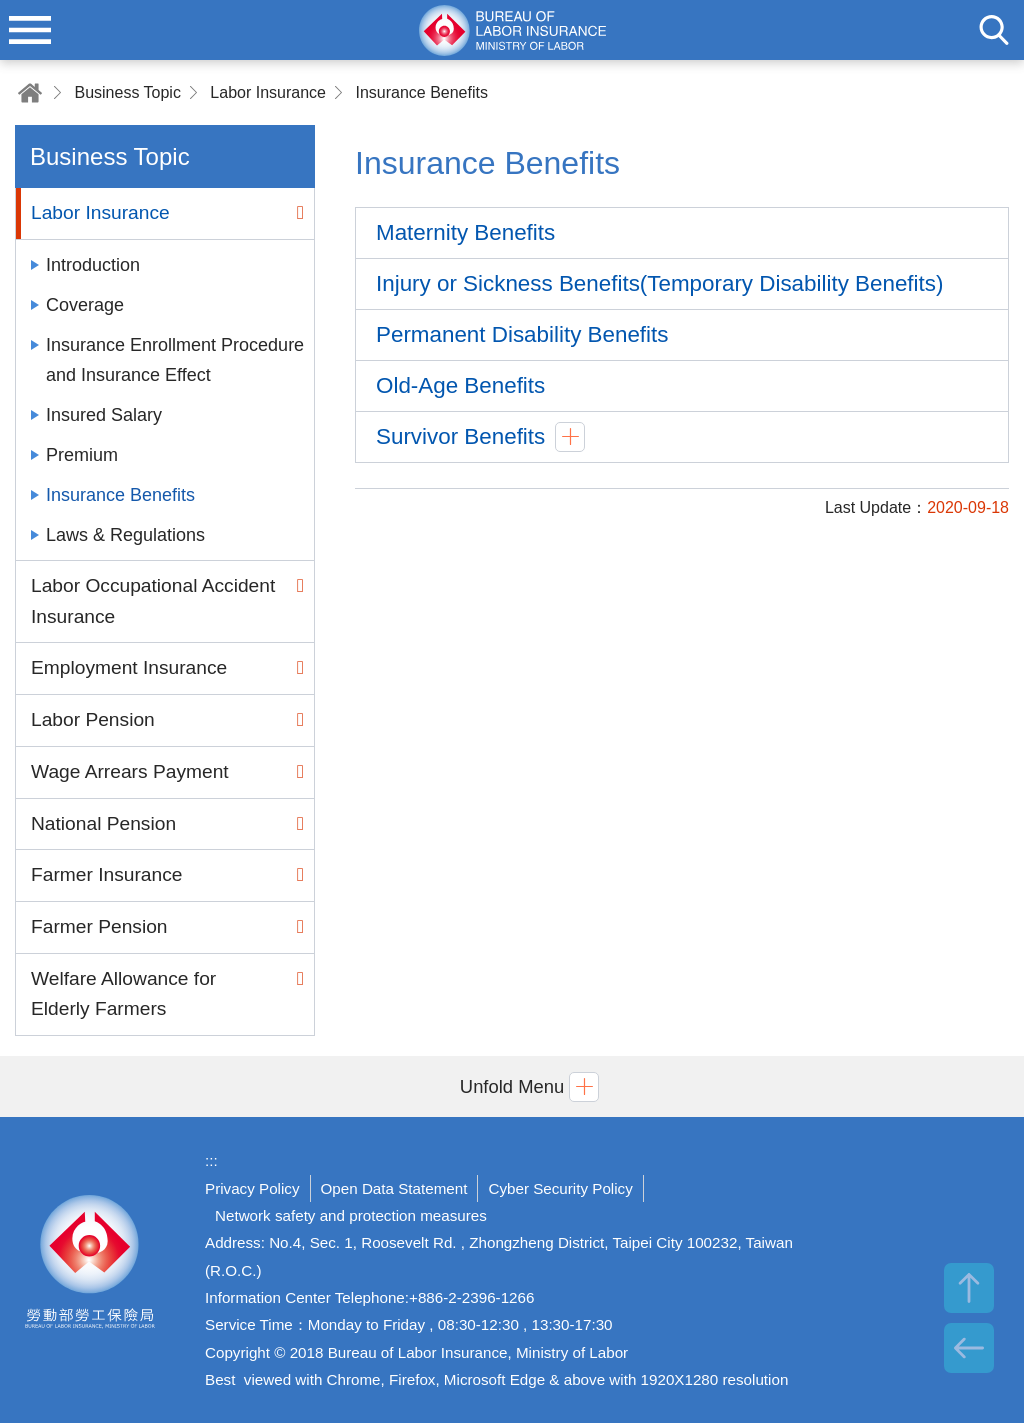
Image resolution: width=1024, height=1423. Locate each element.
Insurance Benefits (421, 92)
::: (211, 1160)
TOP (969, 1288)
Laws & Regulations (125, 535)
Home (30, 92)
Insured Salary (104, 415)
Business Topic (127, 92)
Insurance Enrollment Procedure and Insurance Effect (175, 360)
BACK (969, 1348)
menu (30, 30)
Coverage (85, 305)
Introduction (93, 265)
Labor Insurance (268, 92)
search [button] (994, 30)
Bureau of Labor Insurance (90, 1270)
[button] (512, 1086)
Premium (82, 455)
